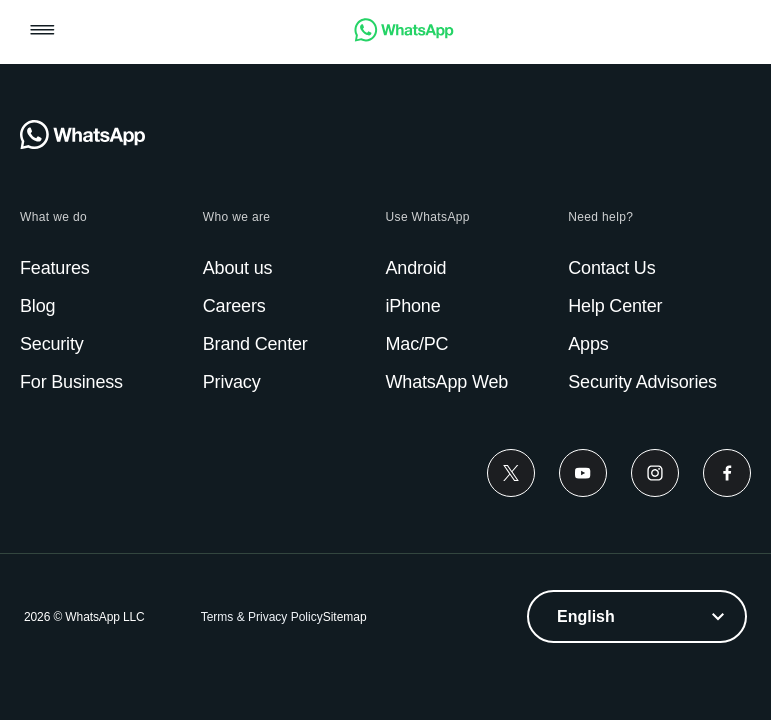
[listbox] (637, 616)
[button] (42, 31)
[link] (404, 36)
